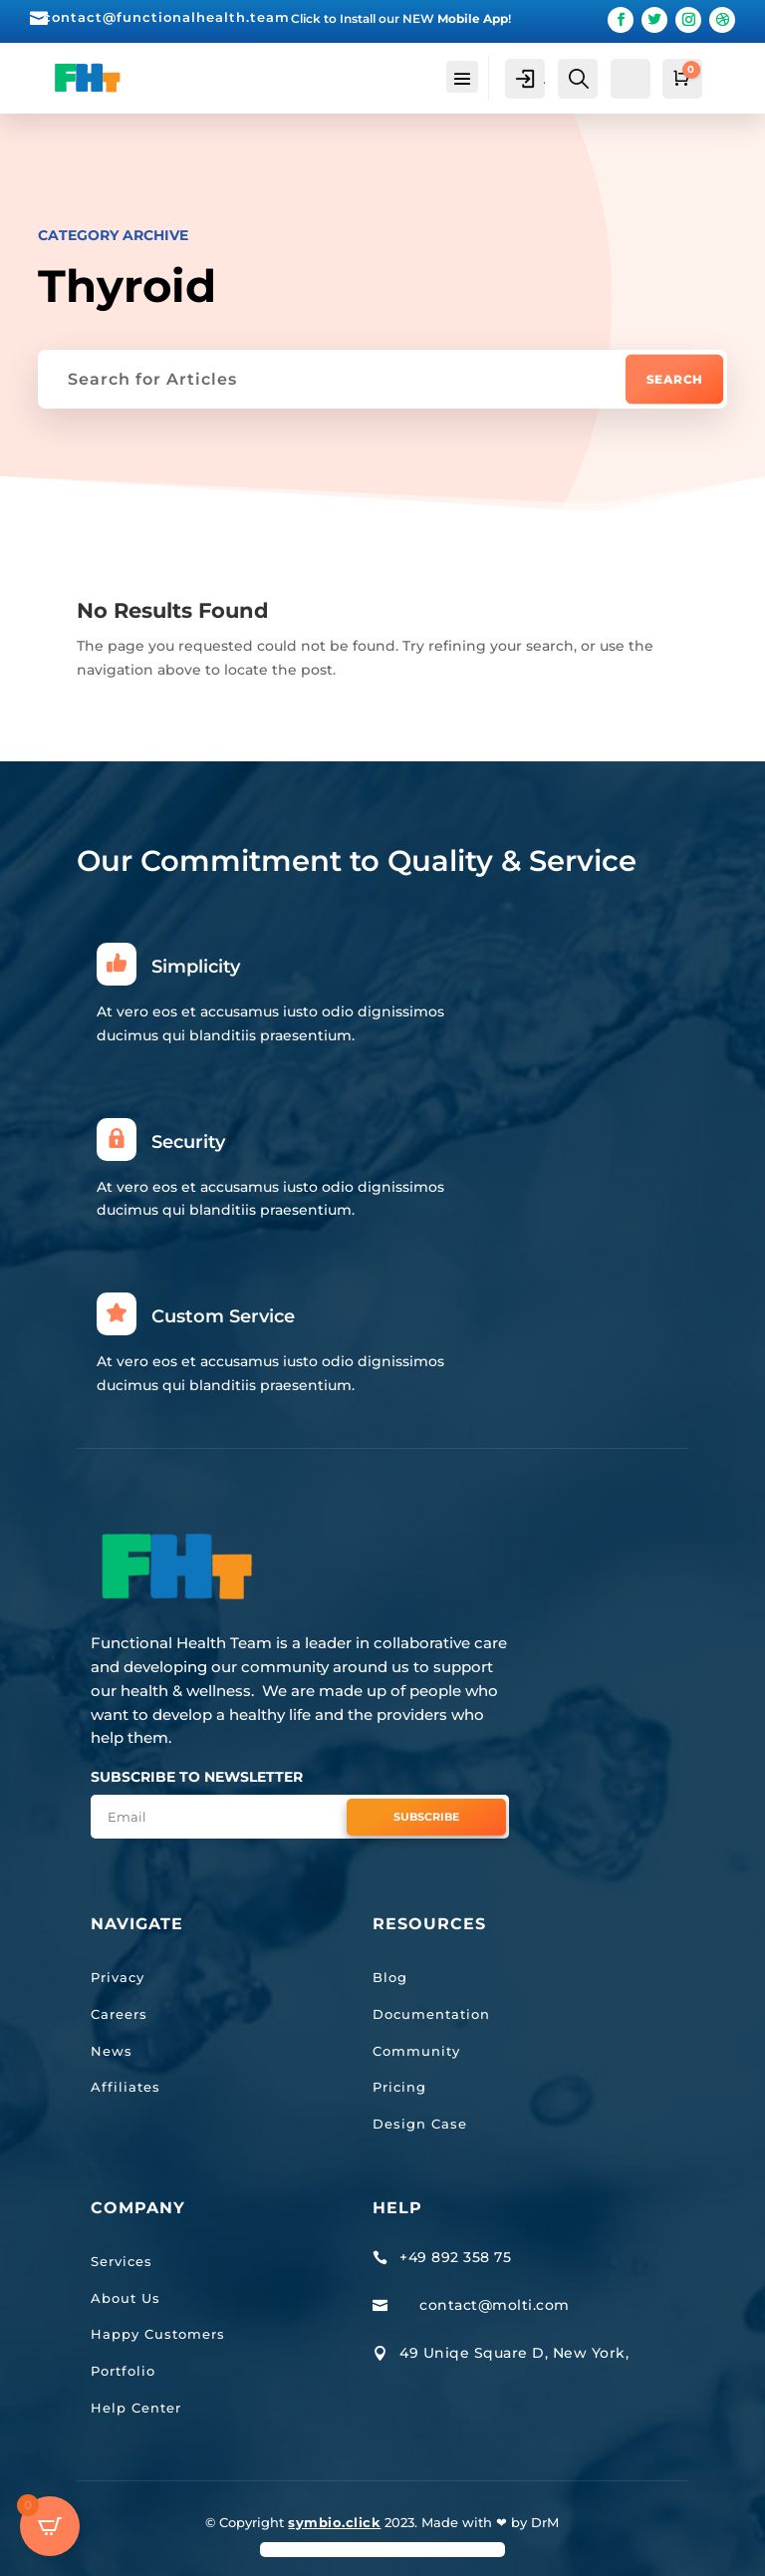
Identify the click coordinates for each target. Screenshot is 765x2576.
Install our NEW (424, 18)
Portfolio (123, 2371)
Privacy (117, 1977)
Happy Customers (158, 2334)
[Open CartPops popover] (50, 2526)
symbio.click (334, 2522)
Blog (390, 1977)
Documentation (431, 2014)
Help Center (136, 2408)
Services (121, 2261)
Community (416, 2050)
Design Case (420, 2124)
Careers (119, 2014)
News (111, 2050)
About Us (125, 2297)
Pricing (399, 2087)
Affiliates (125, 2087)
